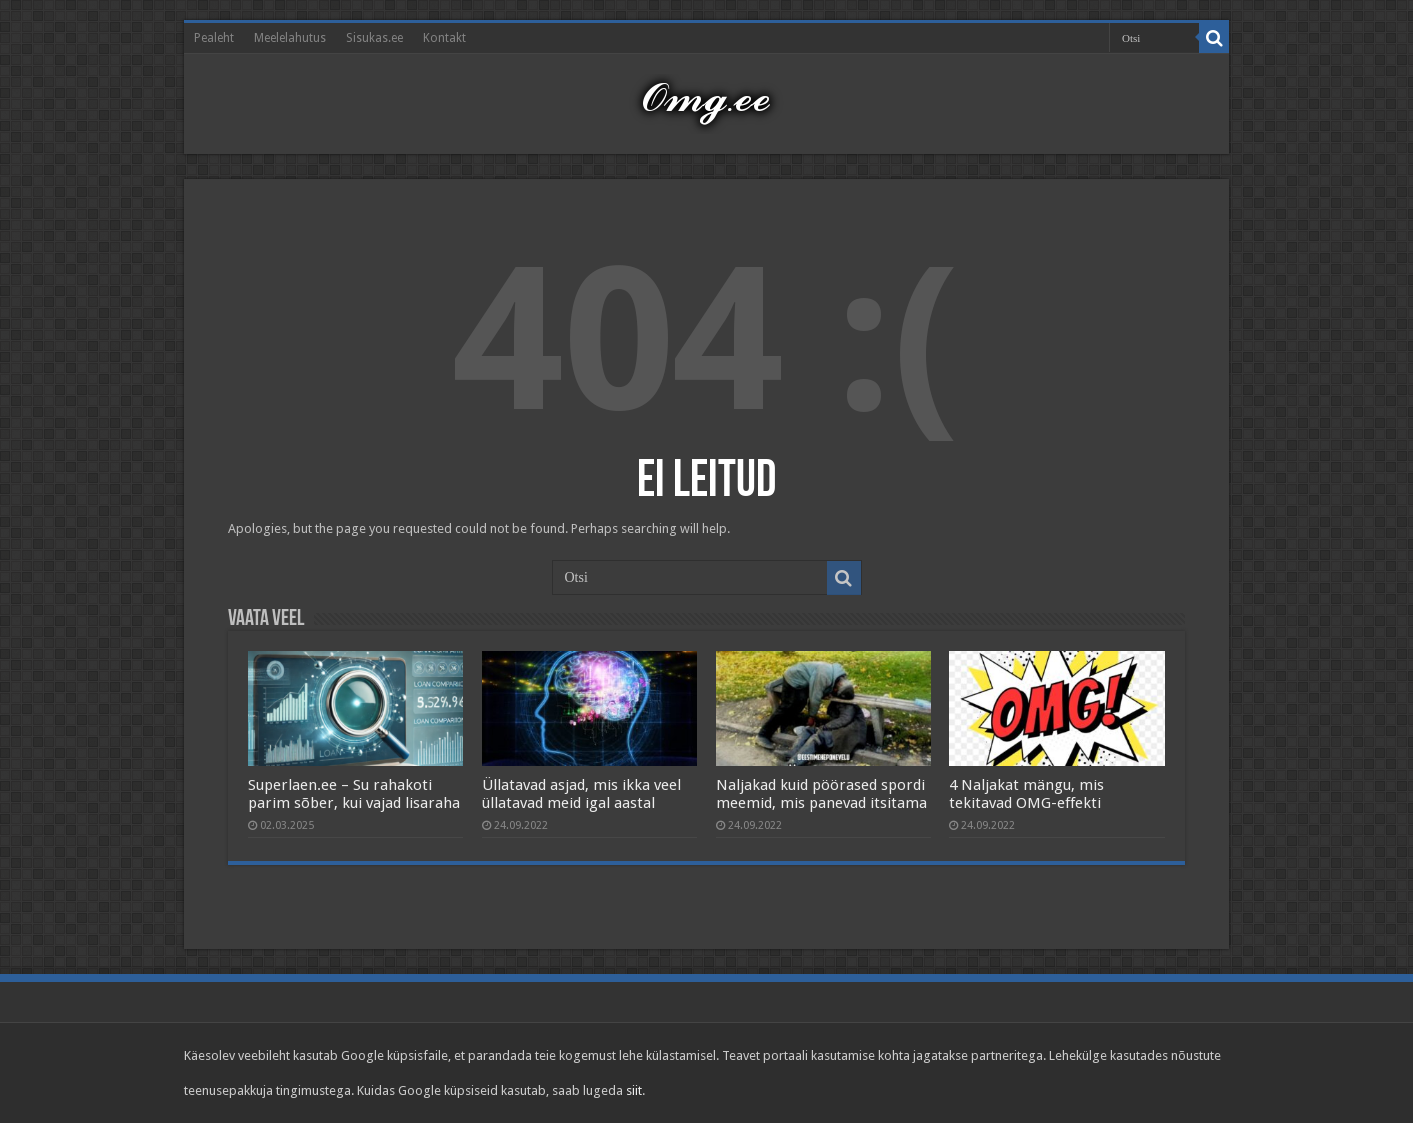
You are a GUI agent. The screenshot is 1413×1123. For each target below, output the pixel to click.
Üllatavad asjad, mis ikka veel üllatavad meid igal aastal (581, 794)
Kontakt (444, 38)
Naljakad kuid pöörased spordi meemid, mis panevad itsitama (821, 794)
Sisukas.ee (374, 38)
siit (634, 1090)
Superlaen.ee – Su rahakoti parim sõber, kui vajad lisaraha (354, 794)
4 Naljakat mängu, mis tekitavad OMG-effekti (1026, 794)
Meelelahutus (290, 38)
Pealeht (214, 38)
